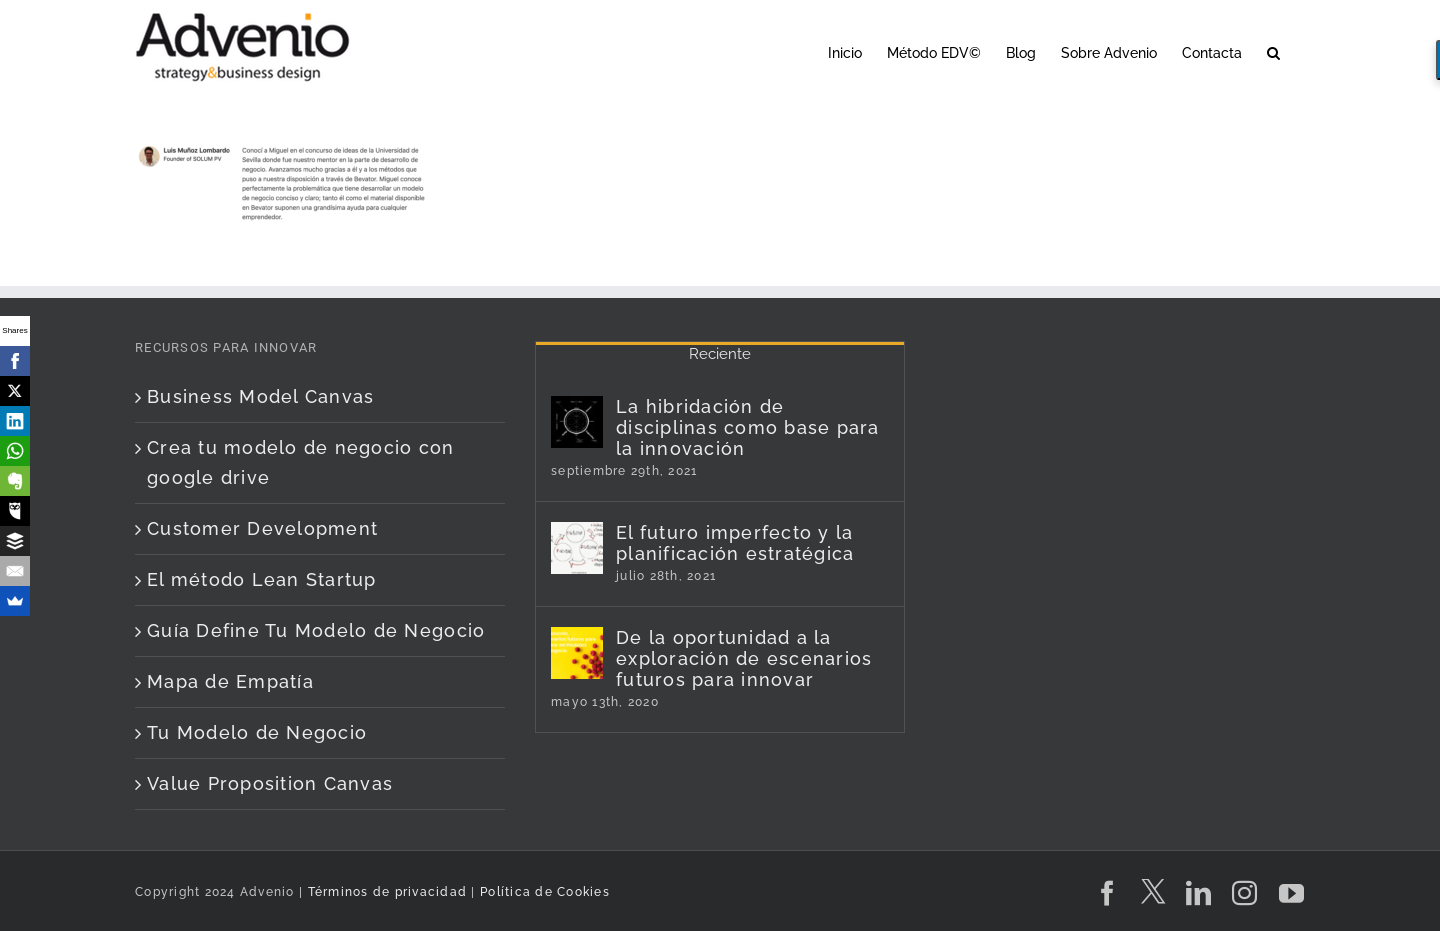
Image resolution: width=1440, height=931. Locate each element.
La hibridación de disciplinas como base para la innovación (748, 427)
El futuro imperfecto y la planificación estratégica (735, 543)
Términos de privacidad (385, 892)
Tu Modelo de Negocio (257, 732)
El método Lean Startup (262, 579)
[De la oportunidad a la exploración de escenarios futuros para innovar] (577, 653)
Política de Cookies (545, 892)
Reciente (720, 354)
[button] (1273, 51)
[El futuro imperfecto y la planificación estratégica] (577, 548)
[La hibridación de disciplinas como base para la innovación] (577, 422)
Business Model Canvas (260, 396)
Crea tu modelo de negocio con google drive (301, 462)
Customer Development (262, 528)
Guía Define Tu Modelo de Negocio (316, 630)
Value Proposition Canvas (270, 783)
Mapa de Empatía (230, 681)
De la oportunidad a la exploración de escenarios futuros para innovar (744, 658)
